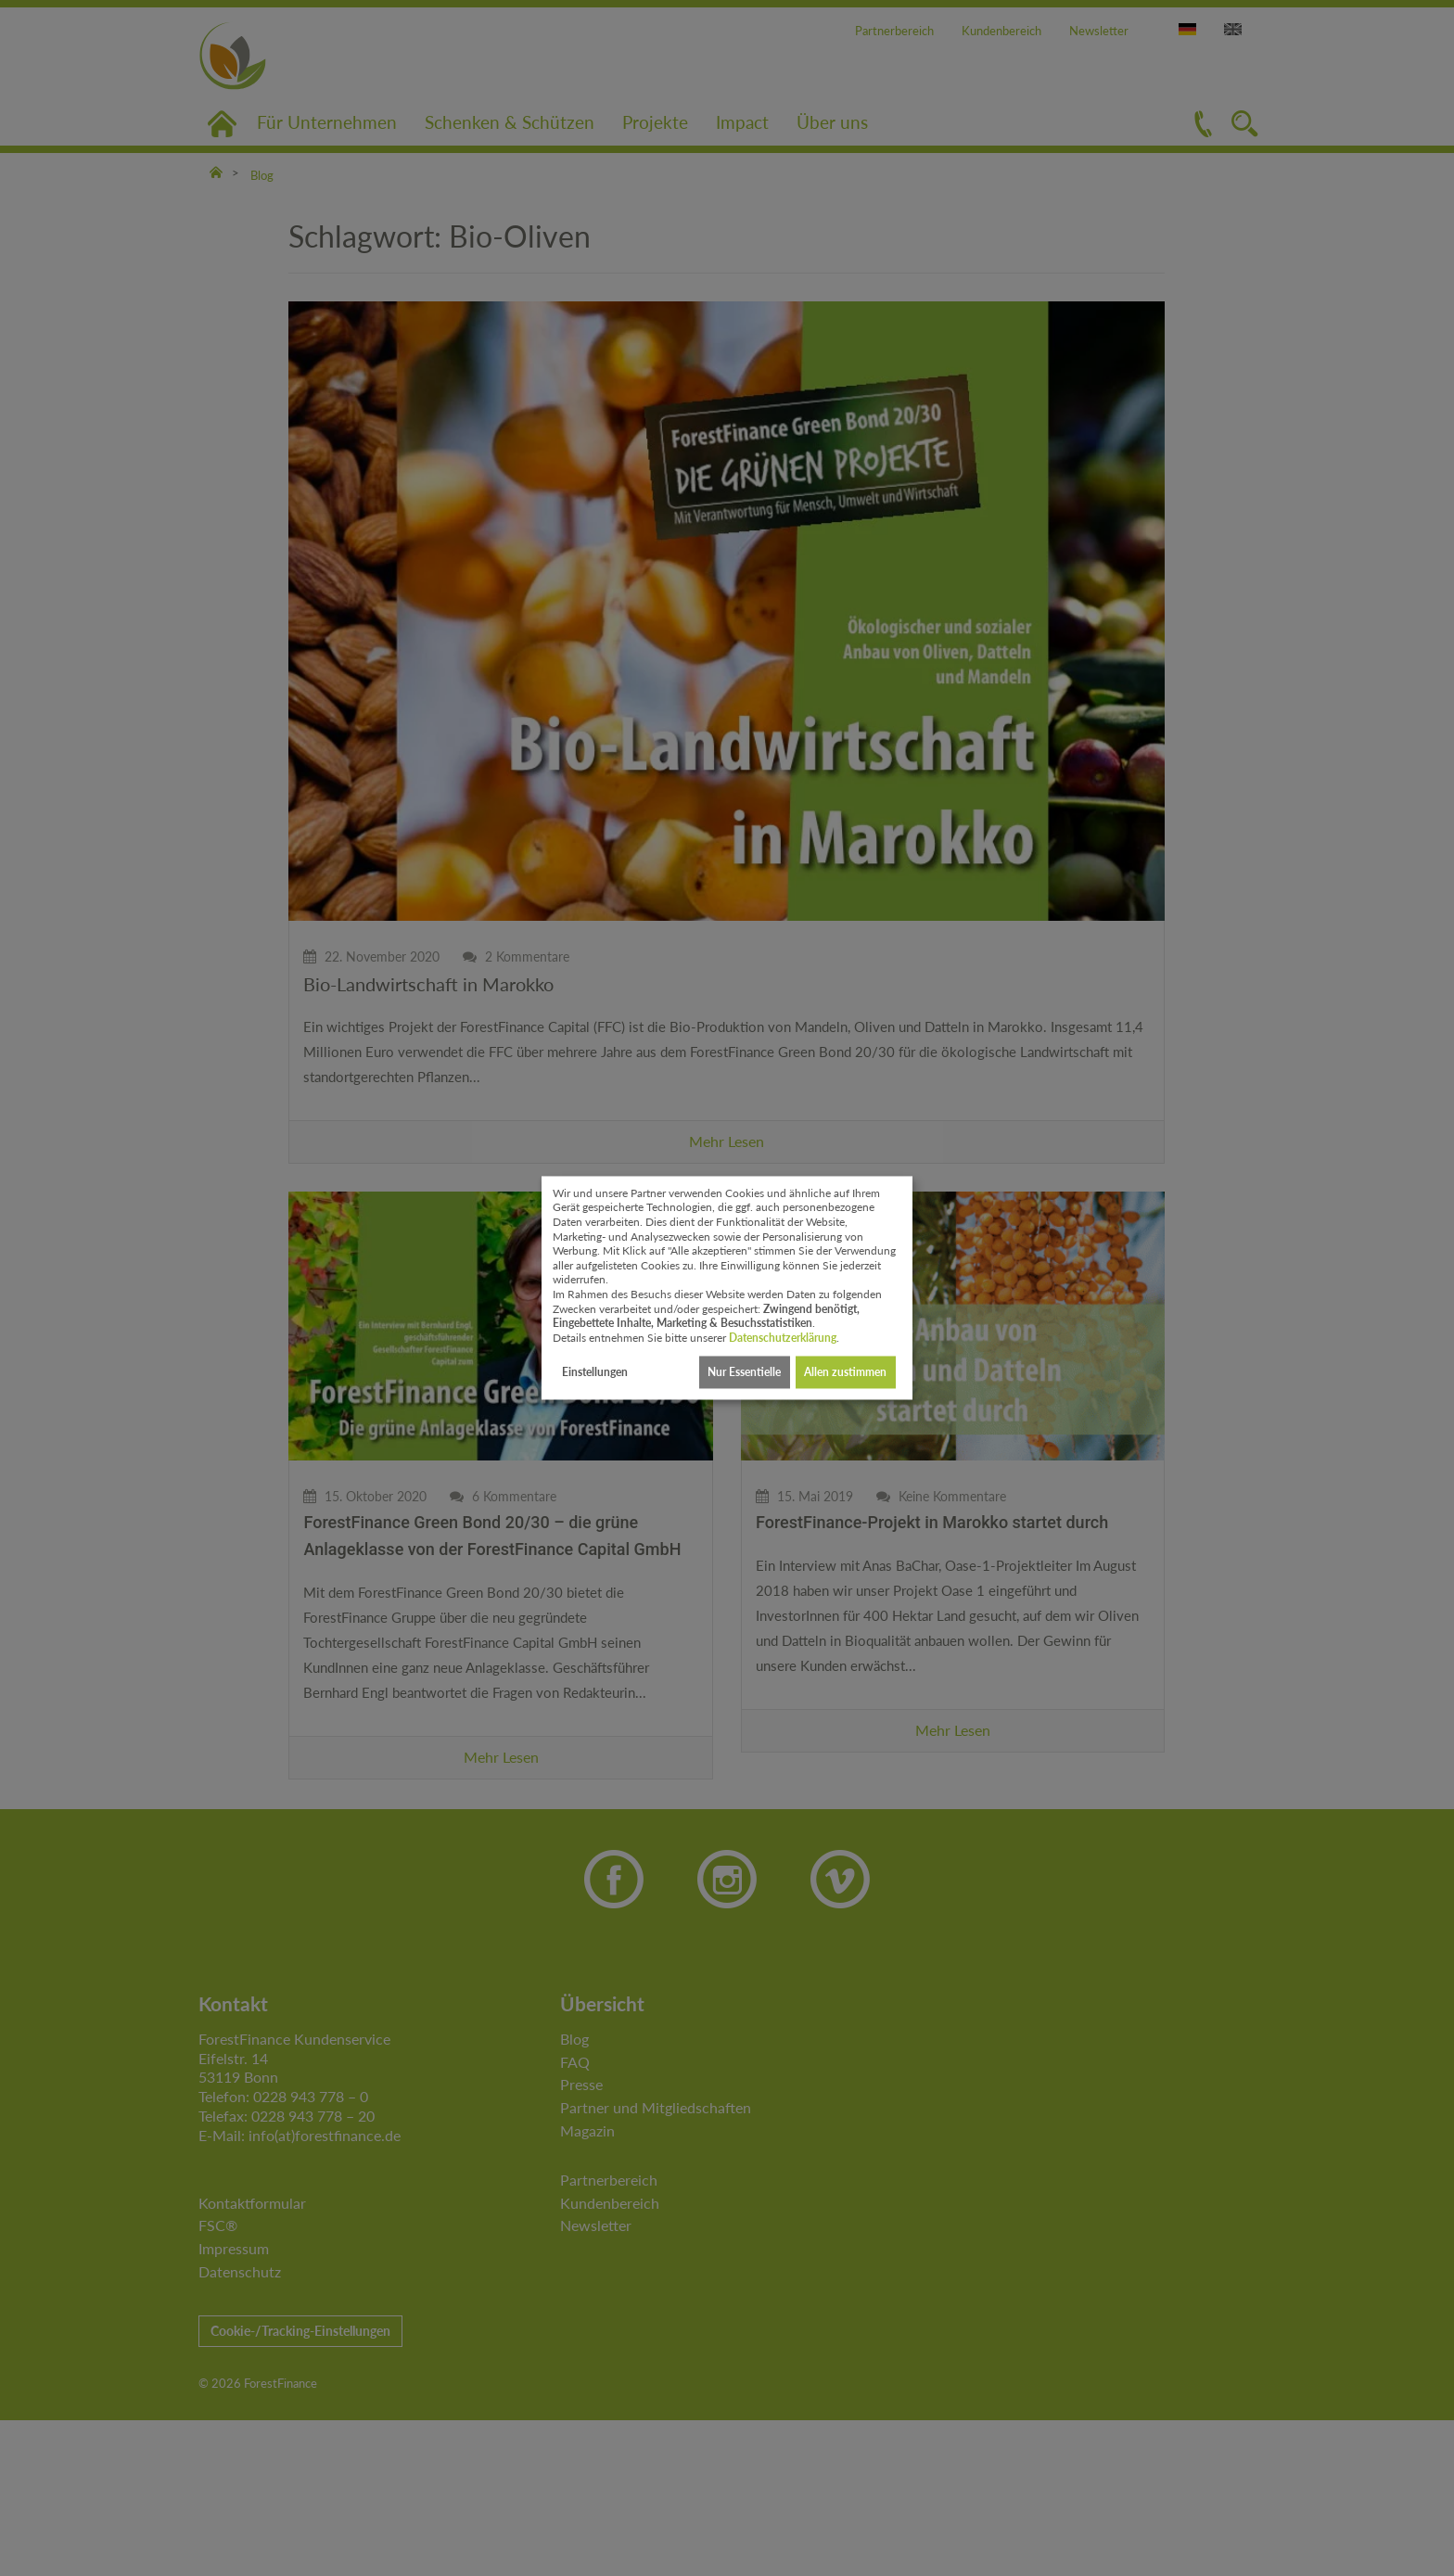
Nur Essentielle (744, 1372)
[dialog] (727, 1287)
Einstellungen (595, 1372)
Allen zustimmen (845, 1372)
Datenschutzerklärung (782, 1338)
